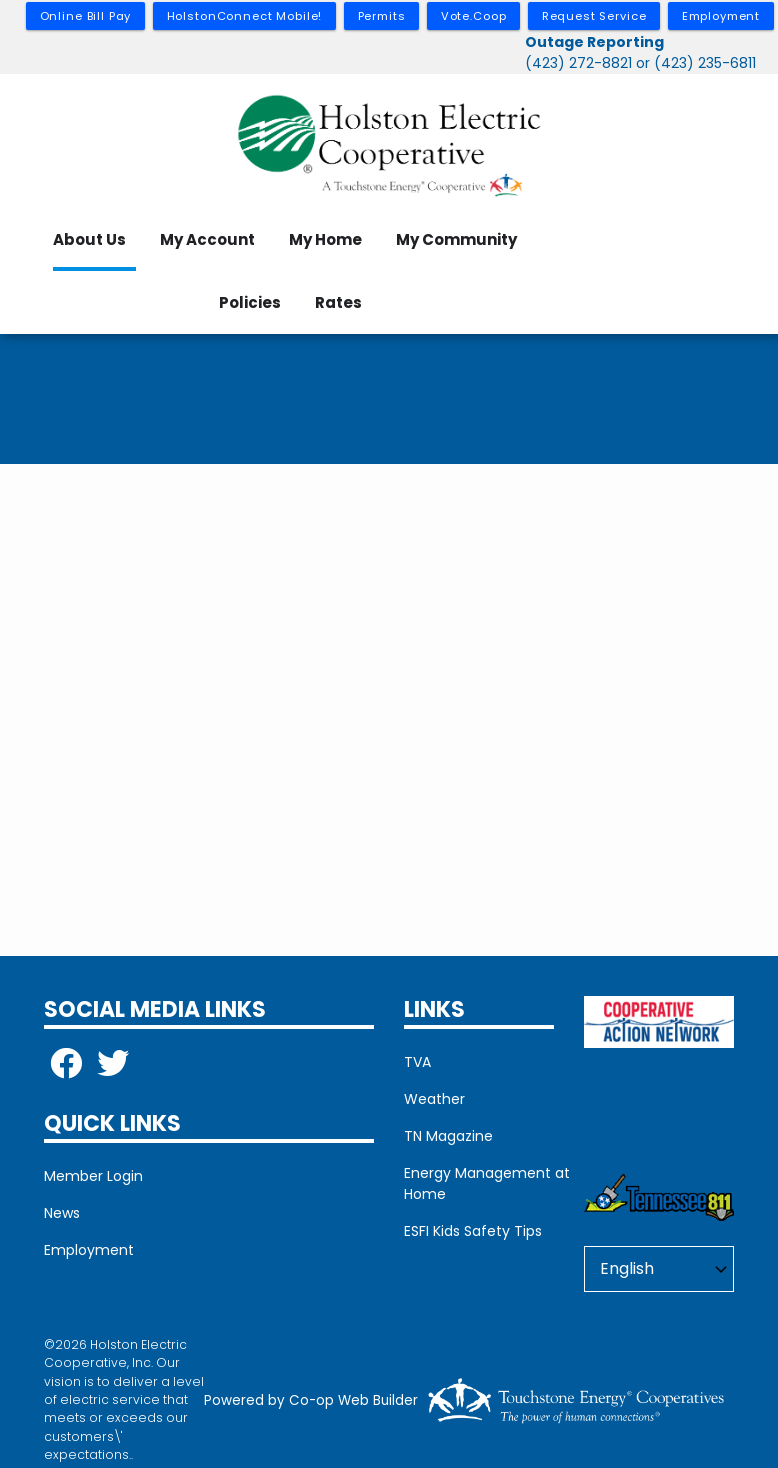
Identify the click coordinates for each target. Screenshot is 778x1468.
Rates (338, 302)
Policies (250, 302)
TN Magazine (448, 1136)
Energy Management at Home (487, 1183)
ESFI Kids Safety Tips (473, 1231)
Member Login (93, 1176)
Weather (434, 1099)
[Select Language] (659, 1269)
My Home (325, 239)
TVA (417, 1062)
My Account (207, 239)
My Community (456, 239)
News (62, 1213)
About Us (89, 239)
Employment (89, 1250)
